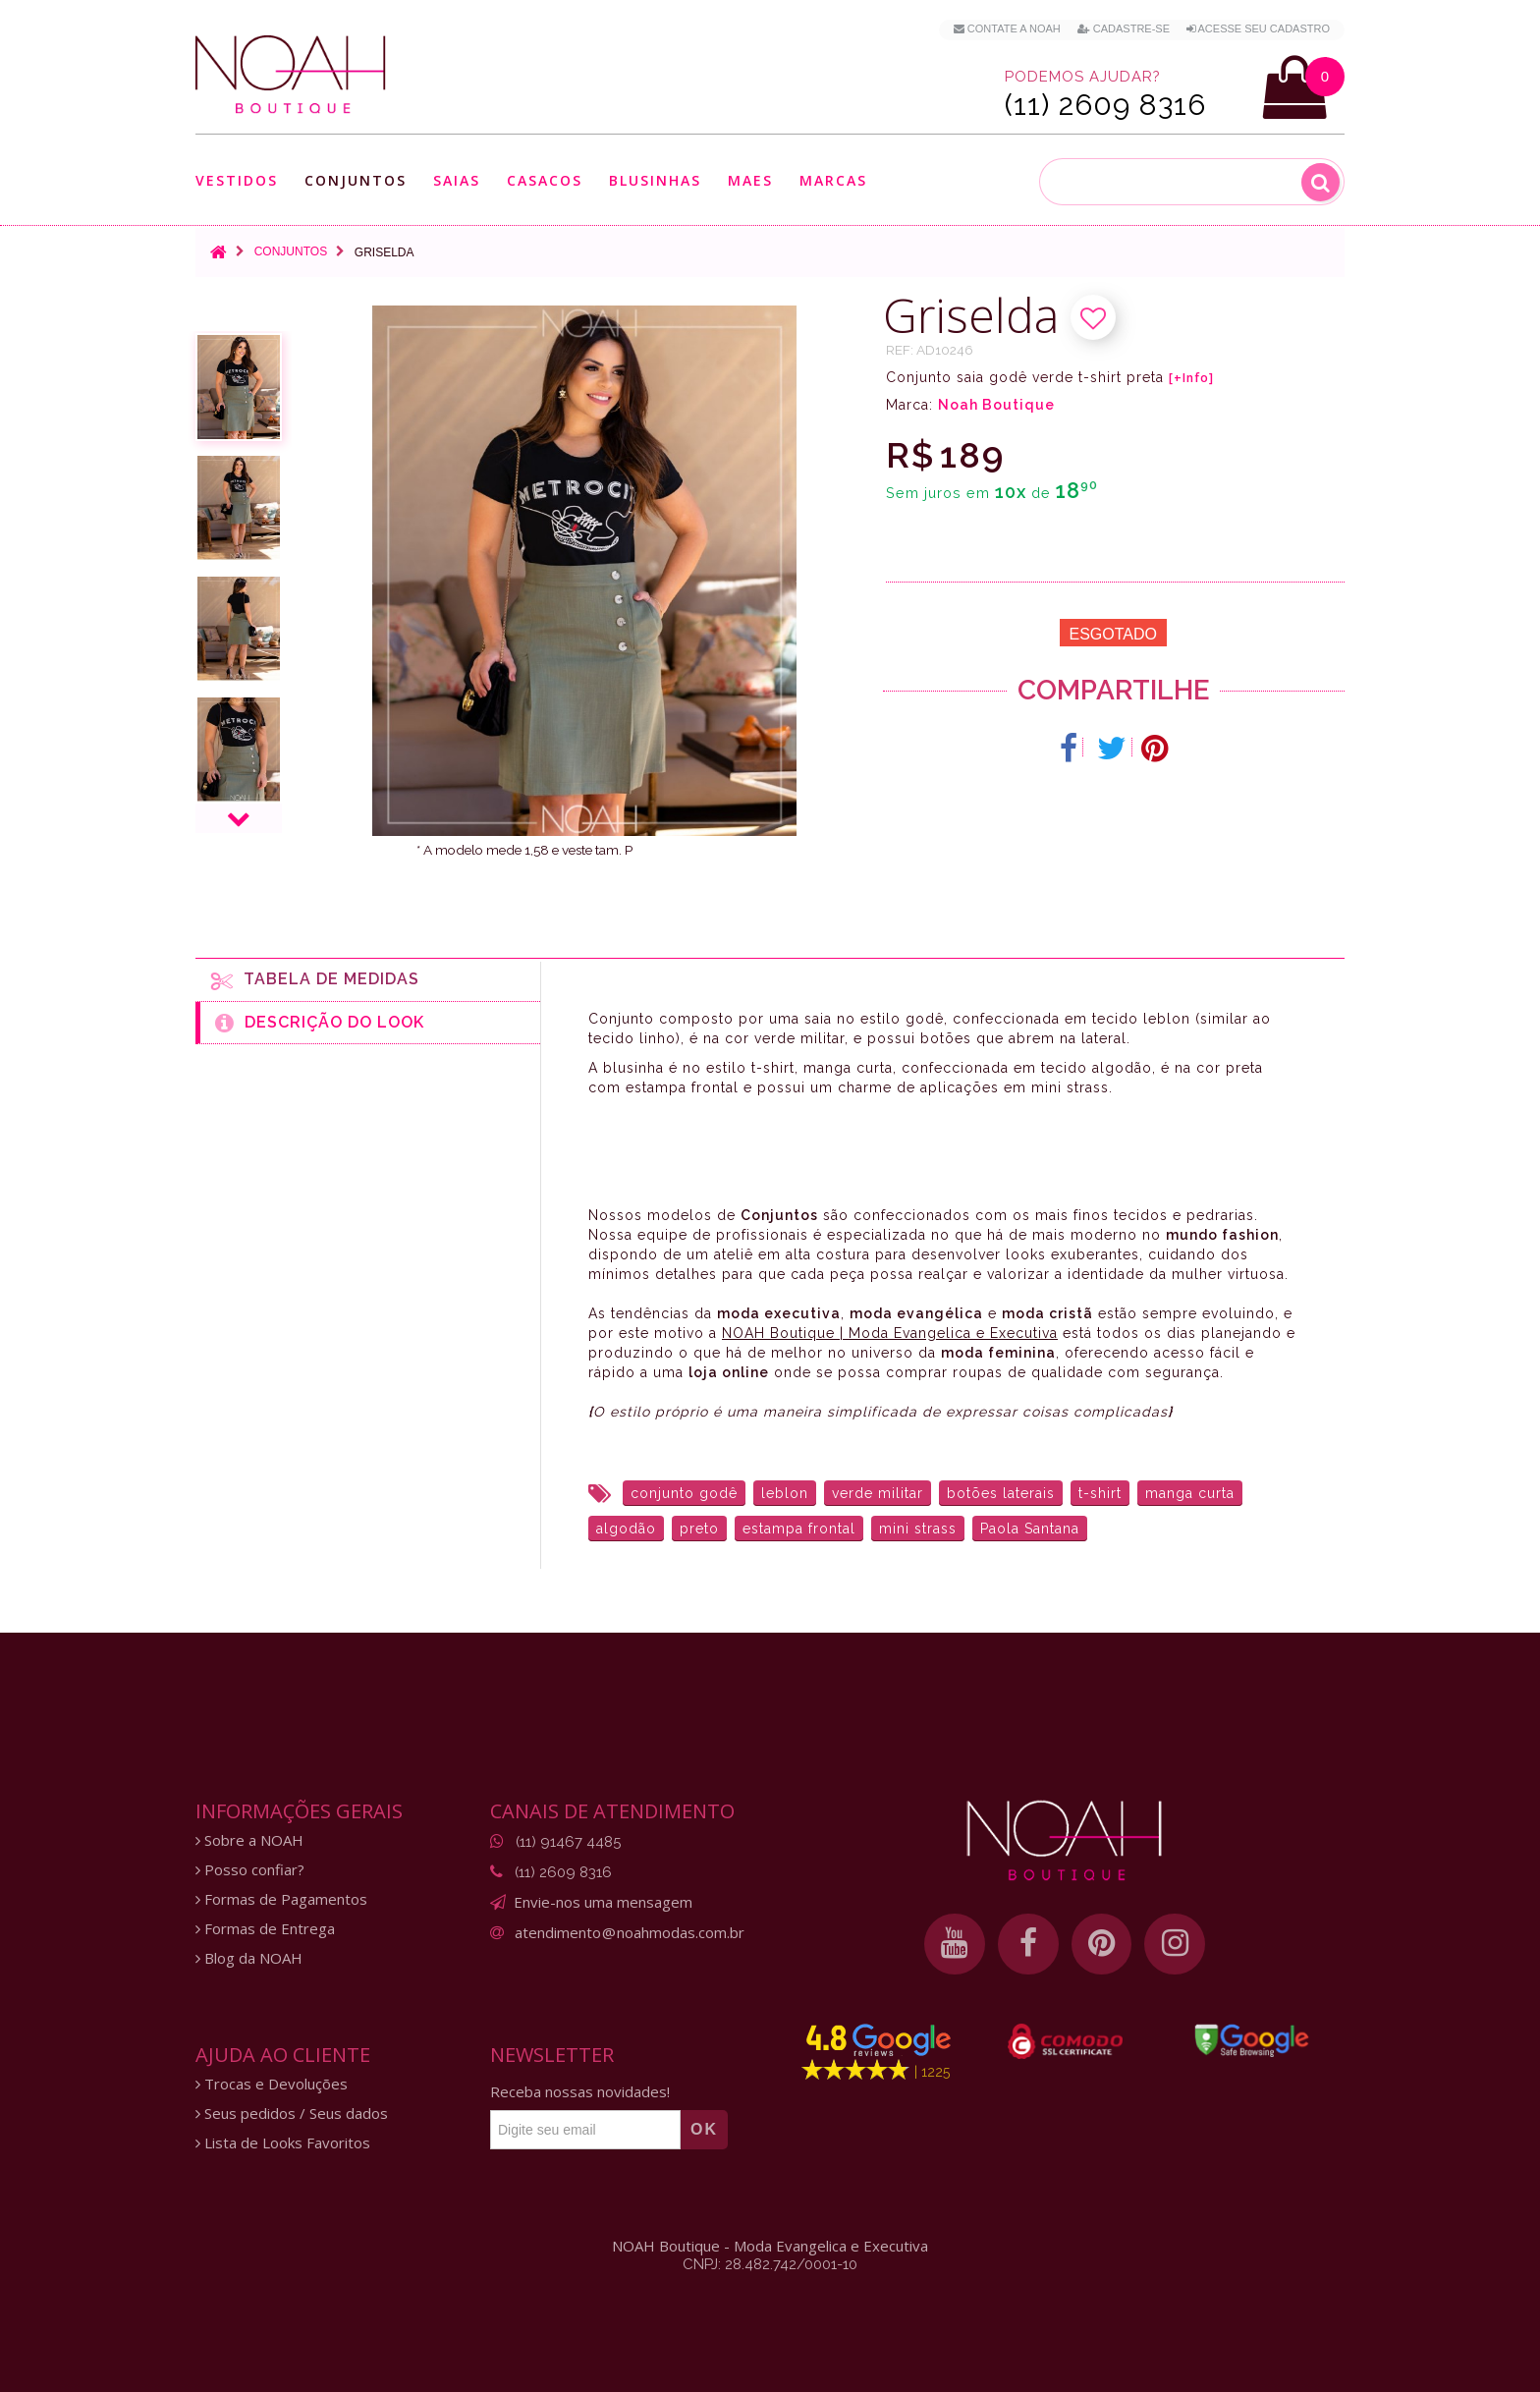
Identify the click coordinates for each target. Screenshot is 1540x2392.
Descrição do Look (319, 1022)
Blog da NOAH (248, 1958)
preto (699, 1528)
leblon (784, 1493)
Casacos (544, 180)
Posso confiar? (249, 1870)
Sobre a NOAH (249, 1840)
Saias (456, 180)
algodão (626, 1528)
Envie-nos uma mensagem (603, 1902)
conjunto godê (684, 1493)
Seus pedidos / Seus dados (291, 2113)
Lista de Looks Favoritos (282, 2143)
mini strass (918, 1528)
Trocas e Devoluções (271, 2084)
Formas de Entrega (265, 1928)
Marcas (833, 180)
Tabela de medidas (315, 980)
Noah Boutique (996, 405)
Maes (750, 180)
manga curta (1190, 1493)
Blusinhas (655, 180)
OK (704, 2129)
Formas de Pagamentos (281, 1899)
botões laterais (1001, 1493)
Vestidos (236, 180)
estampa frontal (798, 1528)
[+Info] (1191, 378)
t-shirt (1100, 1493)
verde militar (877, 1493)
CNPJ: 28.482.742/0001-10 (770, 2264)
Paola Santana (1029, 1528)
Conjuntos (355, 180)
